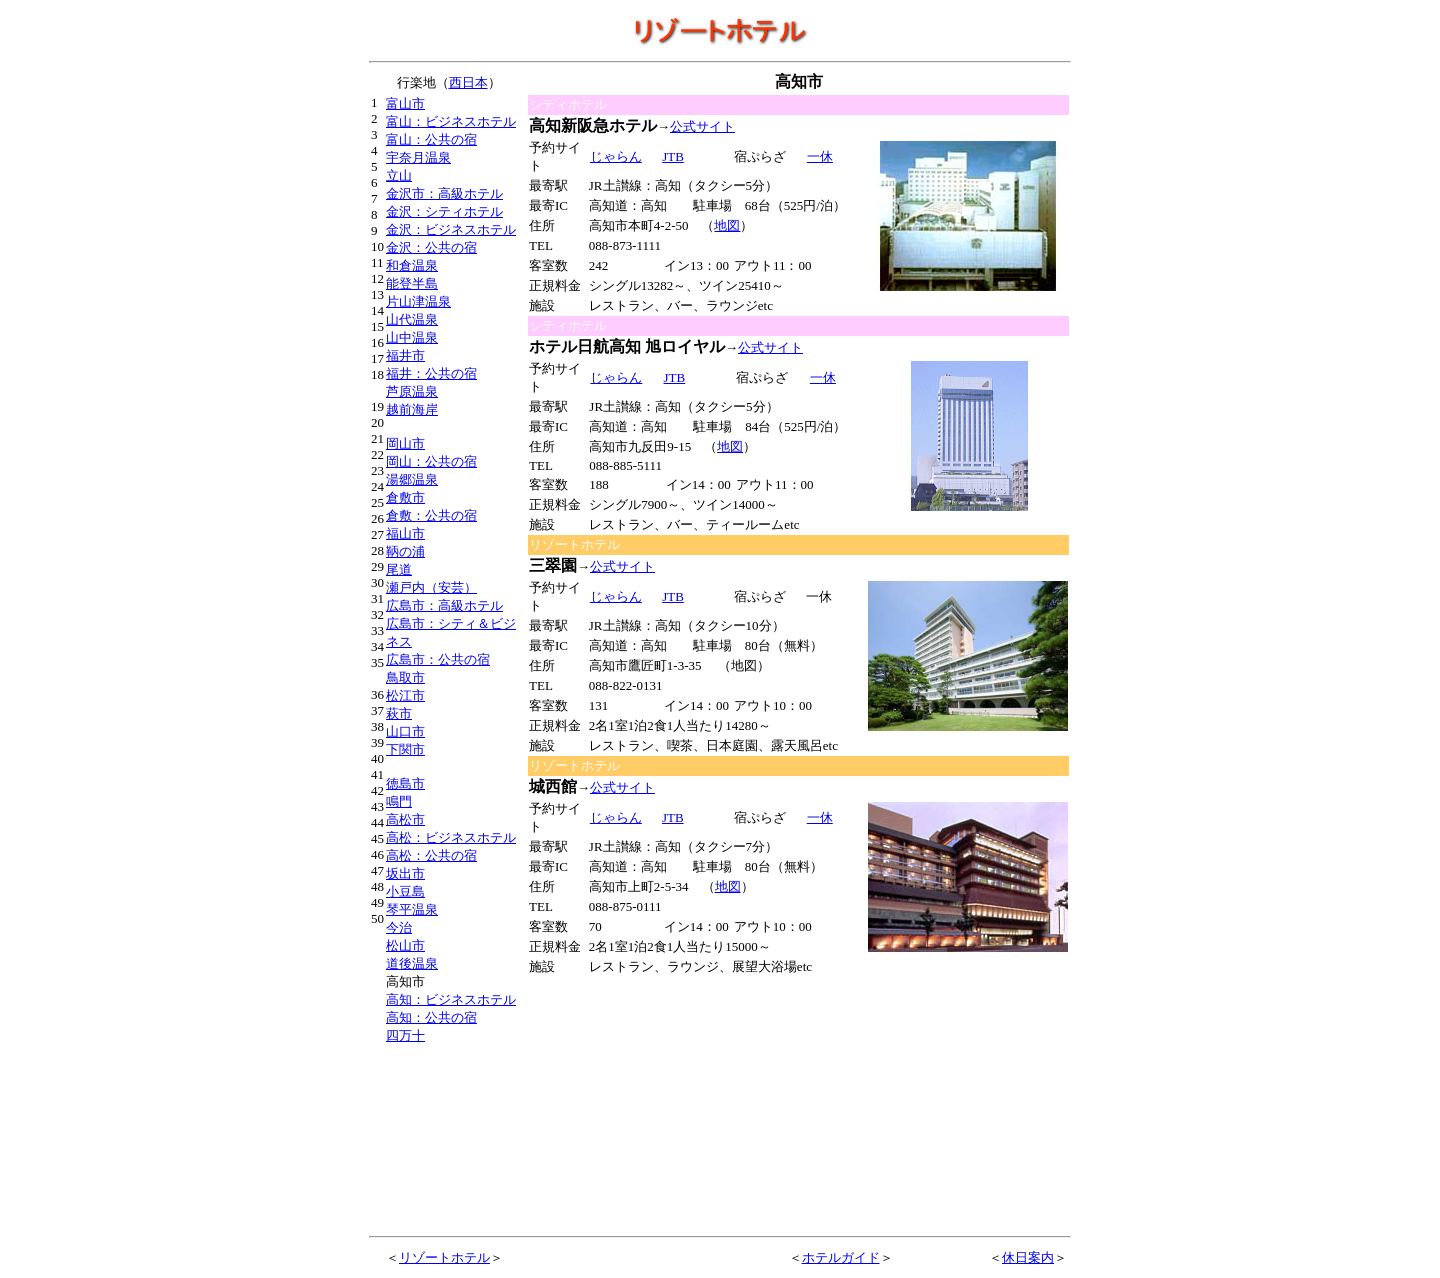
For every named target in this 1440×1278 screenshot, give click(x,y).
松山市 (405, 945)
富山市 (405, 103)
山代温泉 (412, 319)
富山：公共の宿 (431, 139)
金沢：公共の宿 (431, 247)
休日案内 (1028, 1257)
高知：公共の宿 (431, 1017)
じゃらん (615, 156)
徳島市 (405, 783)
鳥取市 (405, 677)
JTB (672, 596)
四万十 (405, 1035)
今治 (399, 927)
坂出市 (405, 873)
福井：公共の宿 (431, 373)
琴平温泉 (412, 909)
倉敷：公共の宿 (431, 515)
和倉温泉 (412, 265)
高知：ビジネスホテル (451, 999)
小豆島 (405, 891)
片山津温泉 (418, 301)
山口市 (405, 731)
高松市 (405, 819)
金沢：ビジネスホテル (451, 229)
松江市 (405, 695)
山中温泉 (412, 337)
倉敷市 (405, 497)
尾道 (399, 569)
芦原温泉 (412, 391)
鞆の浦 (405, 551)
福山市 (405, 533)
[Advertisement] (678, 1102)
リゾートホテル (444, 1257)
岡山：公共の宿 (431, 461)
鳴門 (399, 801)
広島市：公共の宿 (438, 659)
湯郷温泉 (412, 479)
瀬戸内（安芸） (431, 587)
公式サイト (702, 126)
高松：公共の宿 (431, 855)
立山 (399, 175)
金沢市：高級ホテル (444, 193)
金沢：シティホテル (444, 211)
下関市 (405, 749)
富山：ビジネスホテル (451, 121)
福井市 (405, 355)
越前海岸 (412, 409)
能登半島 (412, 283)
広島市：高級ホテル (444, 605)
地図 (727, 225)
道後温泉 (412, 963)
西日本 (468, 82)
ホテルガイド (841, 1257)
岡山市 (405, 443)
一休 (819, 156)
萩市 (399, 713)
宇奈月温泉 (418, 157)
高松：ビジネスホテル (451, 837)
